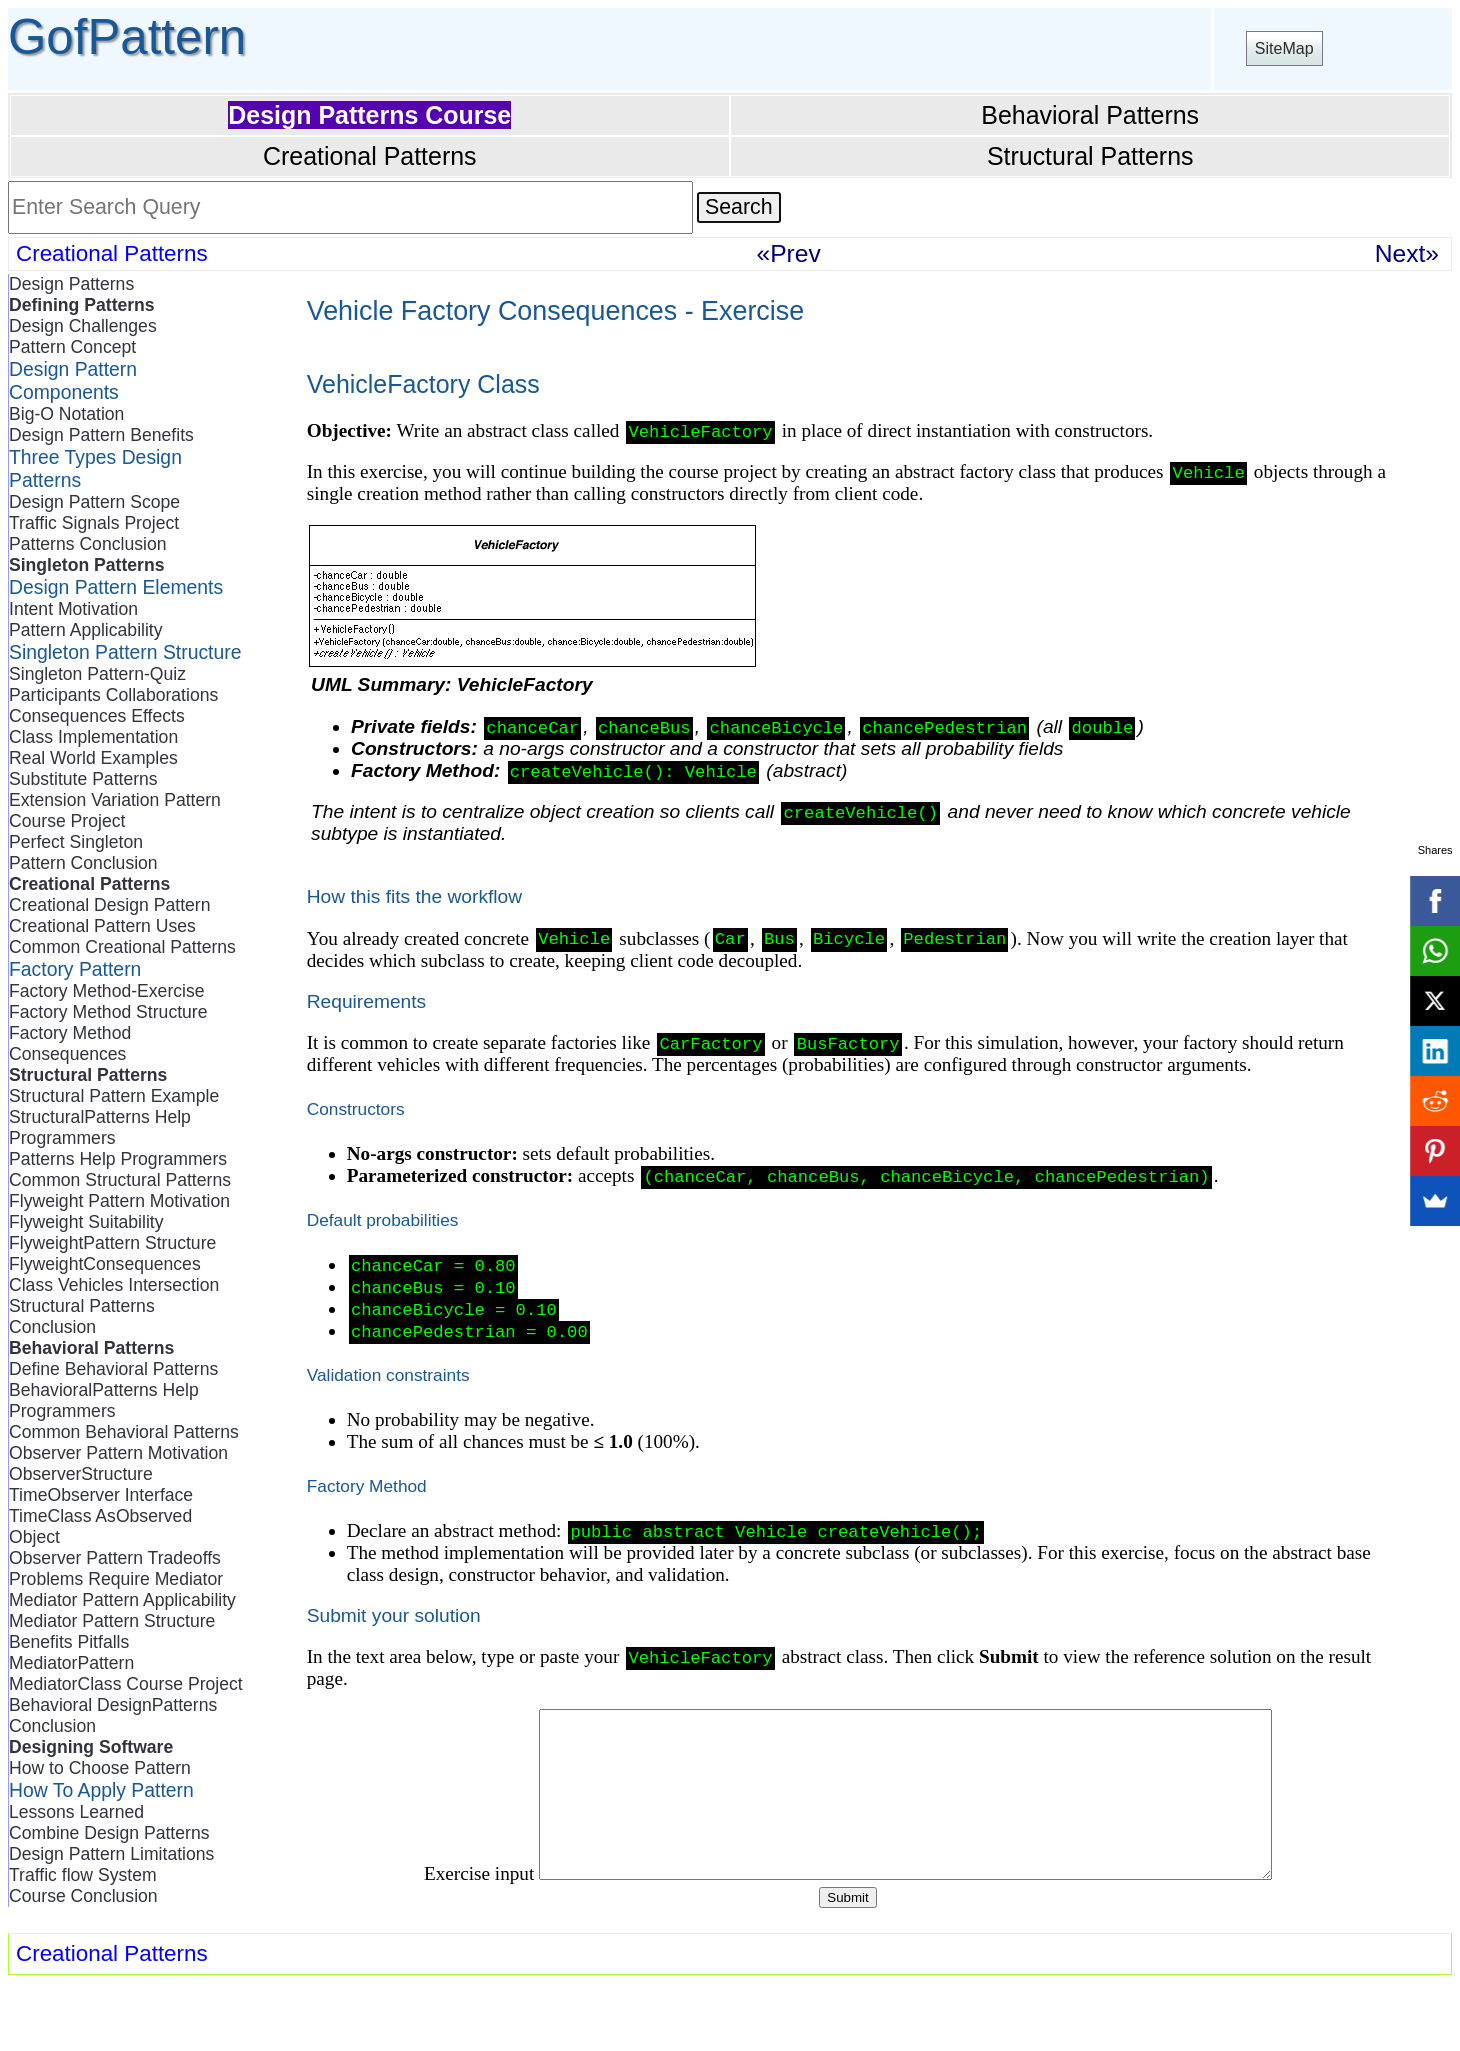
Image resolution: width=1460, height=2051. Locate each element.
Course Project (67, 821)
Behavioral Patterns (1090, 115)
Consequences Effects (97, 716)
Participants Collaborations (113, 695)
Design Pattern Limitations (111, 1854)
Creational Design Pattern (109, 905)
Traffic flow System (83, 1875)
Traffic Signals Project (94, 523)
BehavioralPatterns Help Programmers (104, 1400)
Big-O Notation (66, 414)
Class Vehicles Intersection (114, 1285)
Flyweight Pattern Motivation (119, 1201)
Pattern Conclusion (83, 863)
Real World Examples (93, 758)
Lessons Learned (76, 1812)
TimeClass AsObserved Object (100, 1526)
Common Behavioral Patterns (124, 1432)
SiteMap (1284, 48)
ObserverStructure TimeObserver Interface (101, 1484)
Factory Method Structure (108, 1012)
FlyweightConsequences (105, 1264)
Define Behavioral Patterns (113, 1369)
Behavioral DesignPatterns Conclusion (113, 1715)
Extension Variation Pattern (115, 800)
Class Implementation (93, 737)
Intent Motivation (73, 609)
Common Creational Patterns (122, 947)
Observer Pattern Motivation (118, 1453)
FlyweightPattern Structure (112, 1243)
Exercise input (434, 1920)
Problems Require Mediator (116, 1579)
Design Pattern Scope (94, 502)
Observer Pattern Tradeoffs (115, 1558)
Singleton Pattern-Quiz (97, 674)
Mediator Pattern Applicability (122, 1600)
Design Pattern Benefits (101, 435)
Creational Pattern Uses (102, 926)
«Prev (789, 253)
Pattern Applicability (86, 630)
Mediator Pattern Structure (112, 1621)
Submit (847, 1944)
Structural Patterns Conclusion (82, 1316)
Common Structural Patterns (120, 1180)
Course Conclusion (83, 1896)
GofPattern (127, 36)
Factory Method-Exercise (107, 991)
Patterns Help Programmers (118, 1159)
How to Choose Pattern (100, 1768)
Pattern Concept (72, 347)
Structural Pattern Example (114, 1096)
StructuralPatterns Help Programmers (100, 1127)
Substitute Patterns (83, 779)
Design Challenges (83, 326)
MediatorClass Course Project (126, 1684)
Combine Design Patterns (109, 1833)
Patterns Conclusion (87, 544)
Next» (1407, 253)
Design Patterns (71, 284)
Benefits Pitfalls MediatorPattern (71, 1652)
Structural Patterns (1090, 156)
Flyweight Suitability (86, 1222)
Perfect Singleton (76, 842)
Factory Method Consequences (70, 1043)
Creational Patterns (370, 156)
